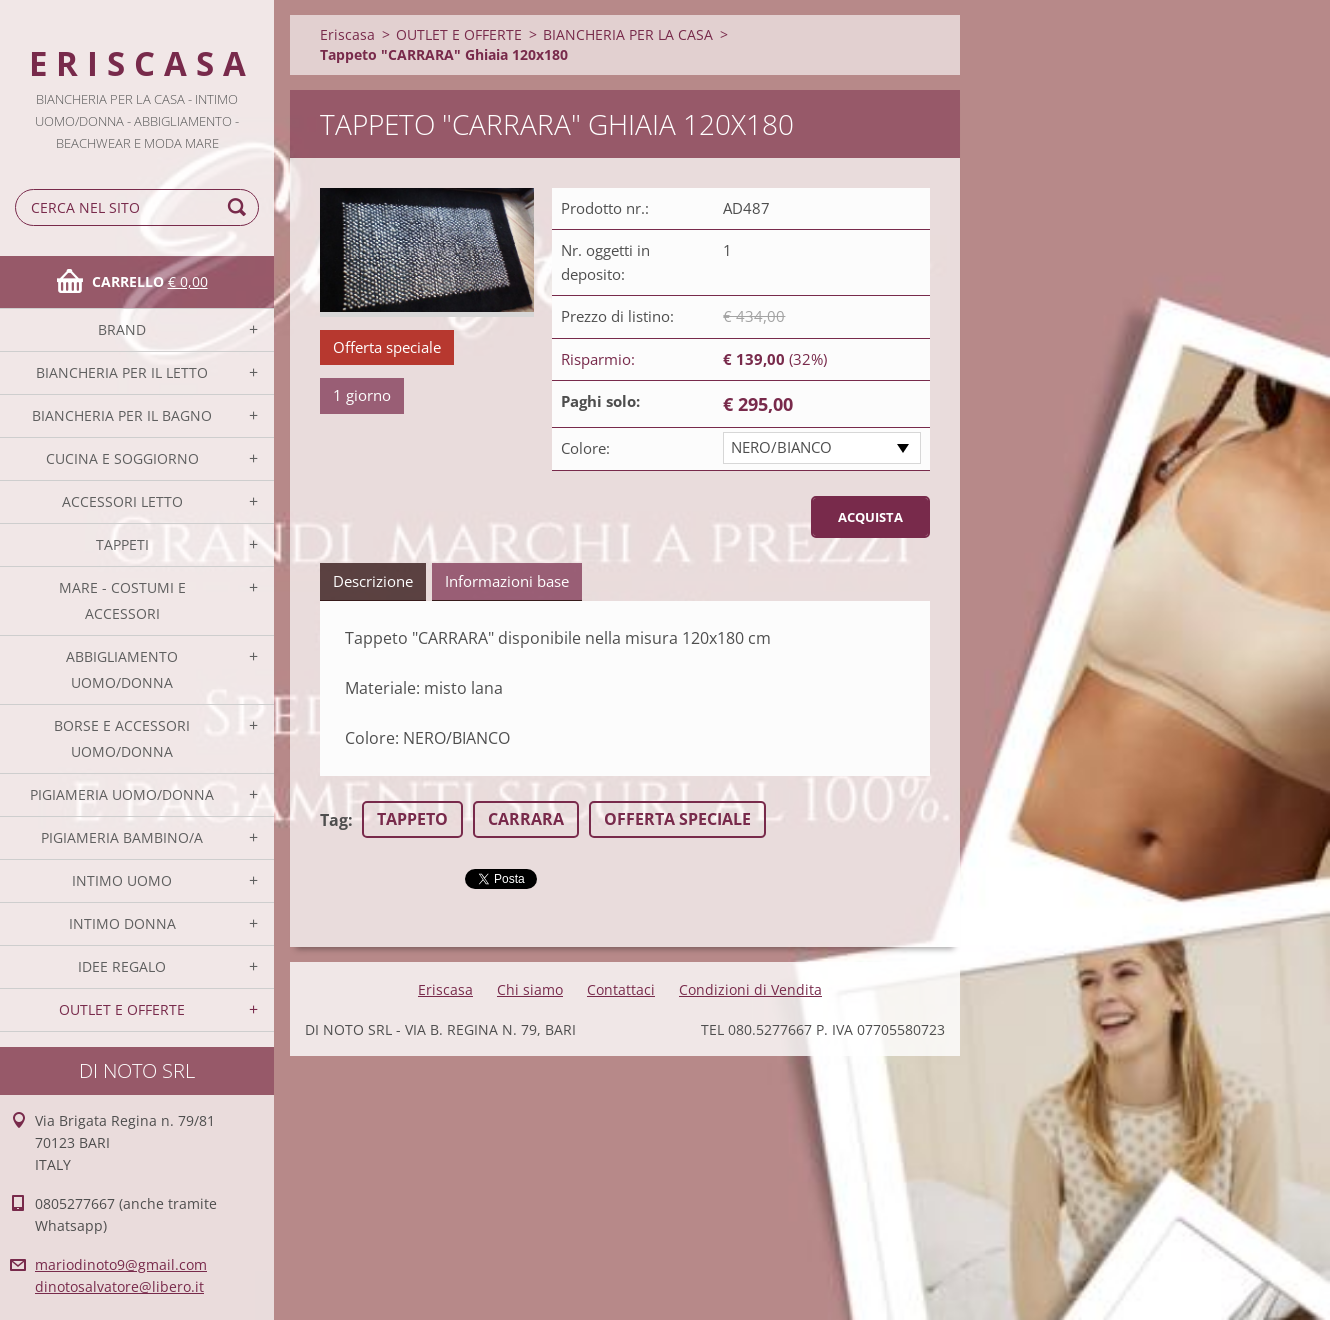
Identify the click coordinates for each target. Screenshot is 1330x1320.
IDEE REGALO (122, 966)
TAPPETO (412, 819)
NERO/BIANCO (781, 447)
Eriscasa (347, 34)
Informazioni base (507, 581)
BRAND (122, 329)
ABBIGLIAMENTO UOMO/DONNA (122, 669)
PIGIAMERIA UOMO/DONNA (122, 794)
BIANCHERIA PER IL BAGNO (122, 415)
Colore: (585, 448)
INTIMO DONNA (122, 923)
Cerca (240, 207)
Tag (334, 820)
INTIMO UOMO (122, 880)
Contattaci (621, 989)
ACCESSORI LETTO (122, 501)
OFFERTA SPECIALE (677, 819)
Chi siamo (530, 989)
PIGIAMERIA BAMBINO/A (122, 837)
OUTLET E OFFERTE (122, 1009)
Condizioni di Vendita (750, 989)
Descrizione (373, 581)
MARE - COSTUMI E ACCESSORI (122, 600)
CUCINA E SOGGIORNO (122, 458)
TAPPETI (122, 544)
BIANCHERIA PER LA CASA (628, 34)
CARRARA (526, 819)
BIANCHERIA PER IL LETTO (122, 372)
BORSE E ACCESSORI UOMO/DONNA (122, 738)
